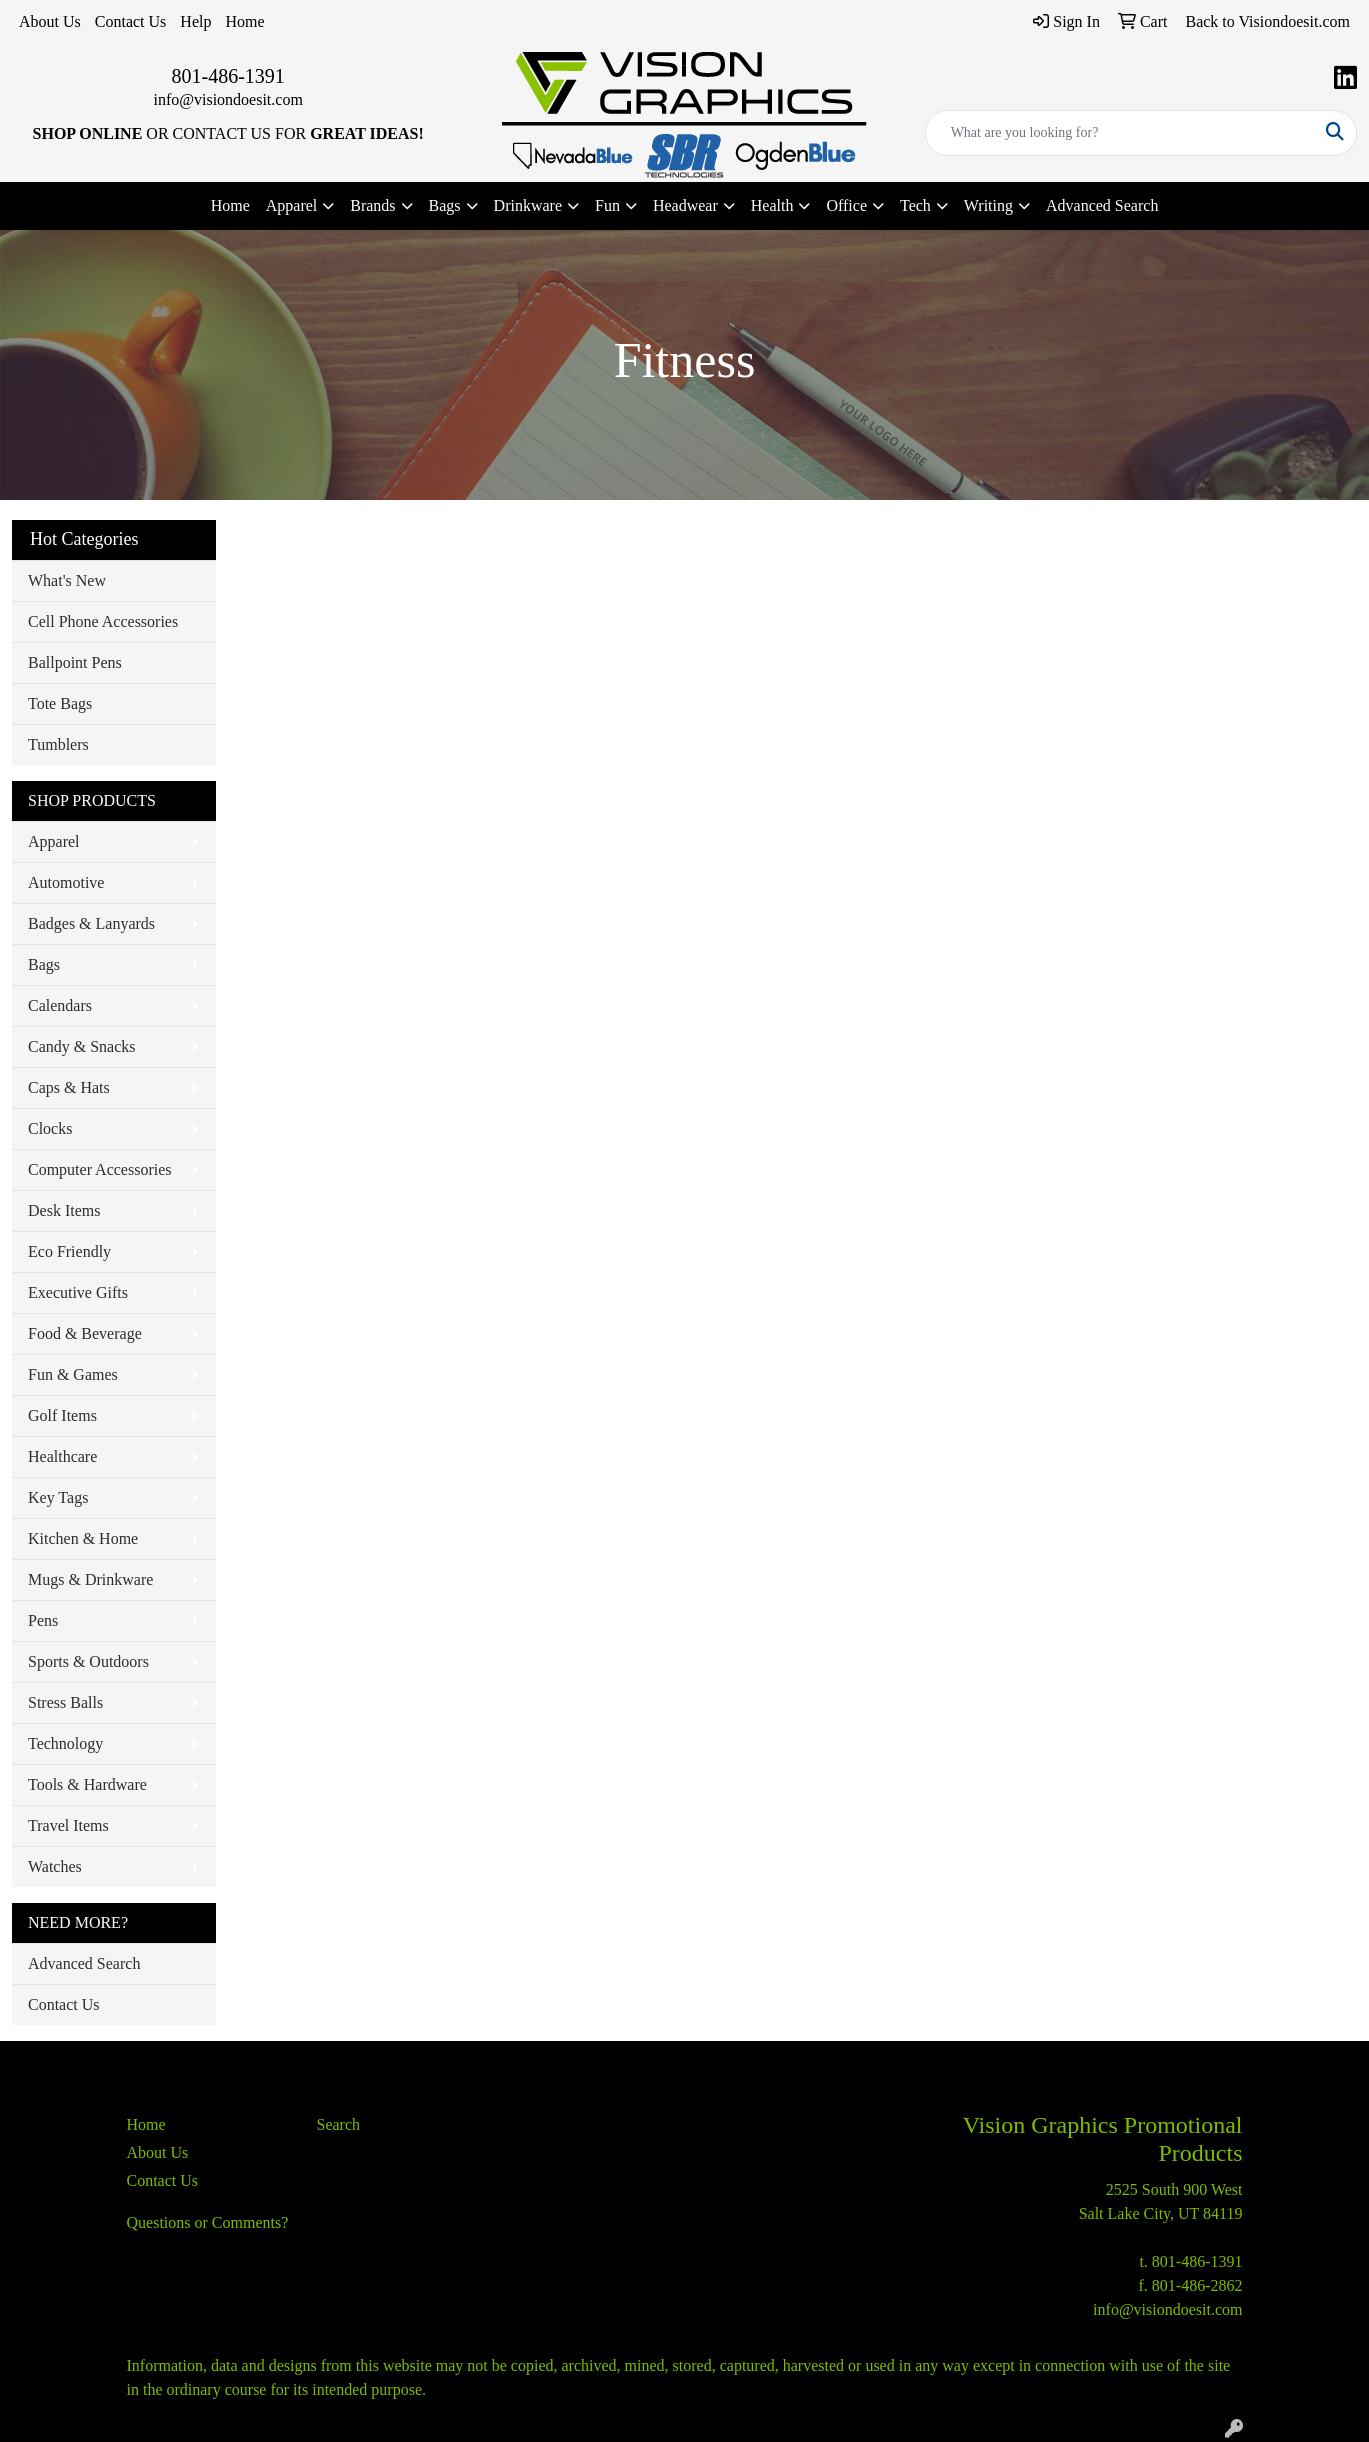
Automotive (66, 882)
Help (195, 21)
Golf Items (62, 1415)
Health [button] (772, 205)
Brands (372, 205)
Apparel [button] (292, 205)
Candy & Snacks (82, 1046)
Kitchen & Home (83, 1538)
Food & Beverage (85, 1333)
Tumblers (58, 744)
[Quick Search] (1120, 133)
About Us (50, 21)
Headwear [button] (685, 205)
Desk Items (64, 1210)
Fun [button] (607, 205)
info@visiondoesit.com (227, 99)
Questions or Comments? (208, 2222)
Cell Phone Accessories (103, 621)
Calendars (60, 1005)
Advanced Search (1102, 205)
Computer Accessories (100, 1169)
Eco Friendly (69, 1251)
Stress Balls (65, 1702)
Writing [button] (988, 205)
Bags (44, 964)
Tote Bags (60, 703)
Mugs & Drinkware (90, 1579)
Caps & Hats (69, 1087)
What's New (67, 580)
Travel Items (68, 1825)
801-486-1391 (228, 76)
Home (244, 21)
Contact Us (131, 21)
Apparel (54, 841)
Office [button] (846, 205)
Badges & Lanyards (91, 923)
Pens (43, 1620)
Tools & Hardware (87, 1784)
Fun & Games (73, 1374)
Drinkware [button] (528, 205)
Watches (55, 1866)
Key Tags (58, 1497)
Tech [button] (915, 205)
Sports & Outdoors (88, 1661)
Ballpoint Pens (75, 662)
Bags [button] (445, 205)
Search (339, 2124)
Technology (65, 1743)
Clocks (50, 1128)
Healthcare (62, 1456)
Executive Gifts (78, 1292)
